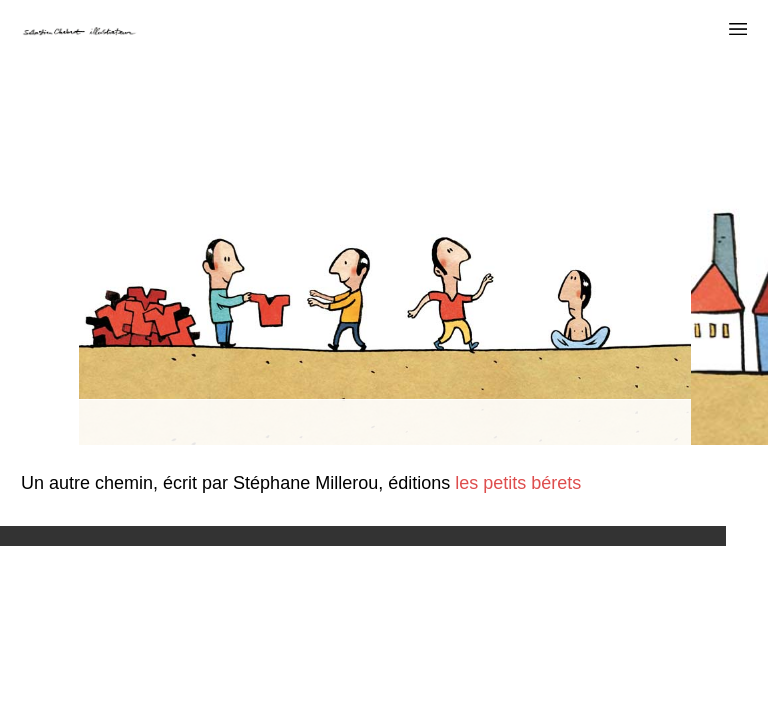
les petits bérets (515, 483)
